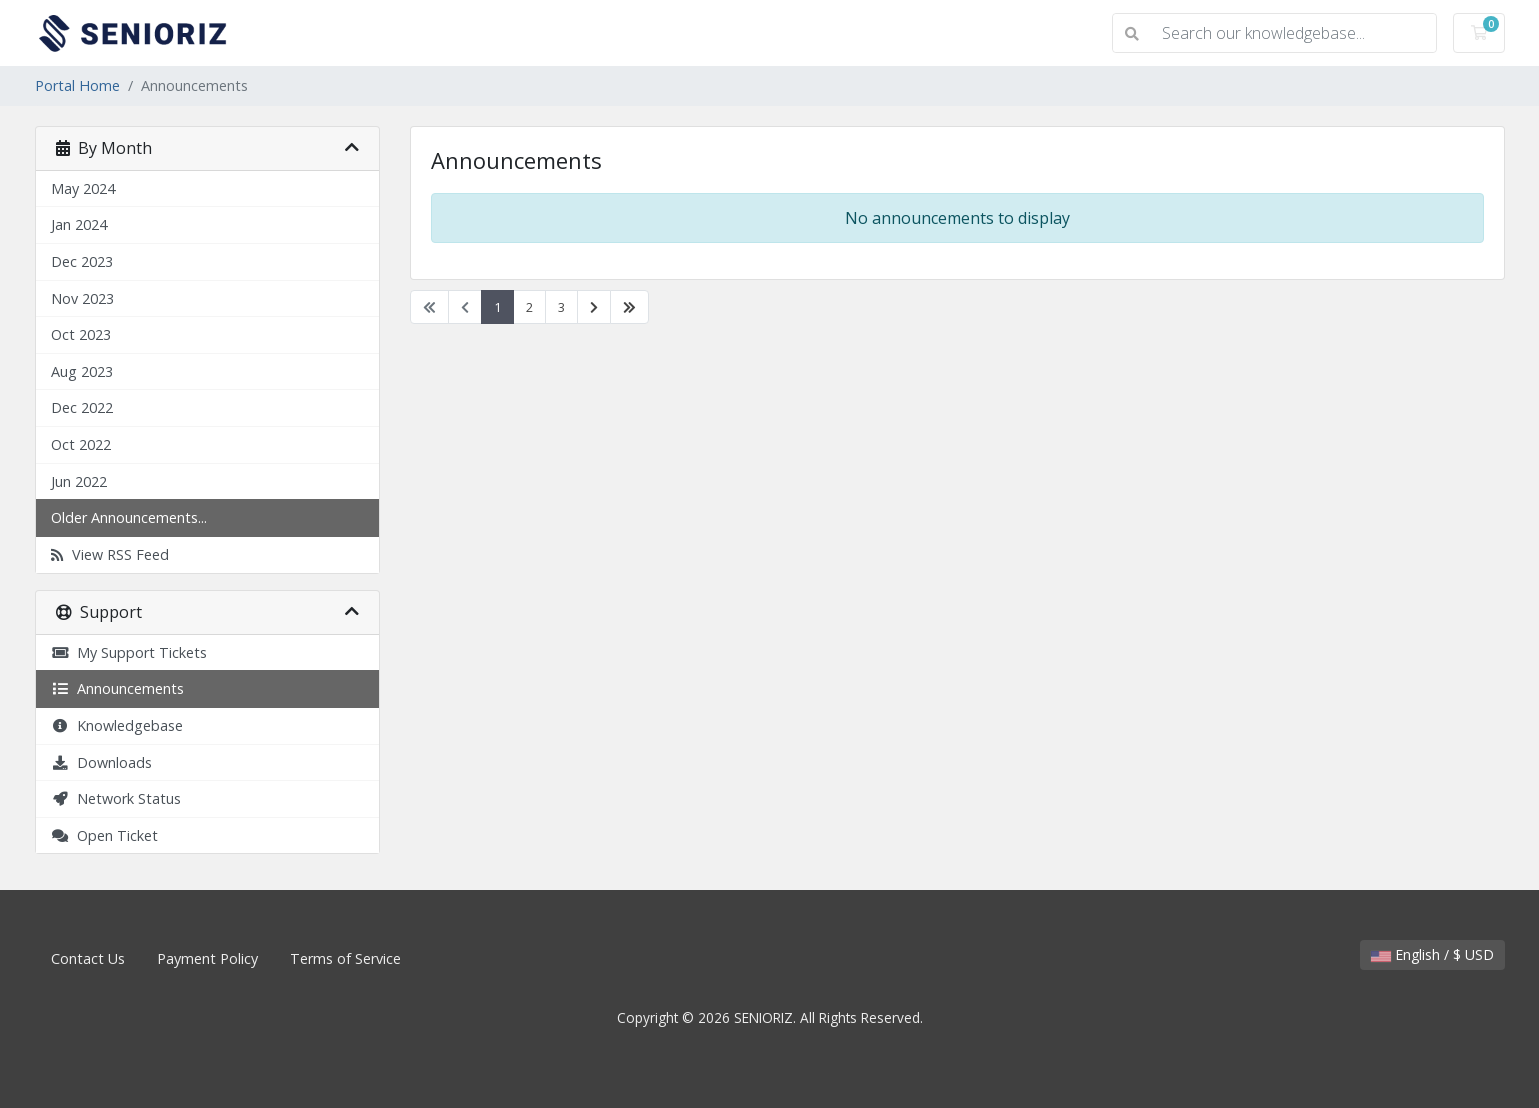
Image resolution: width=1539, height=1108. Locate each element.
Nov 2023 (82, 298)
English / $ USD (1432, 954)
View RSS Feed (110, 554)
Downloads (101, 762)
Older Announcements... (129, 517)
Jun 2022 (79, 481)
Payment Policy (207, 958)
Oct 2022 (81, 444)
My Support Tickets (129, 652)
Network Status (116, 798)
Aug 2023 (82, 371)
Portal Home (77, 85)
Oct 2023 (81, 334)
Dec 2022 (82, 407)
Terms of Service (345, 958)
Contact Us (88, 958)
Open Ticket (104, 835)
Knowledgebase (117, 725)
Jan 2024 (79, 224)
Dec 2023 (82, 261)
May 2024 (83, 188)
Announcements (117, 688)
